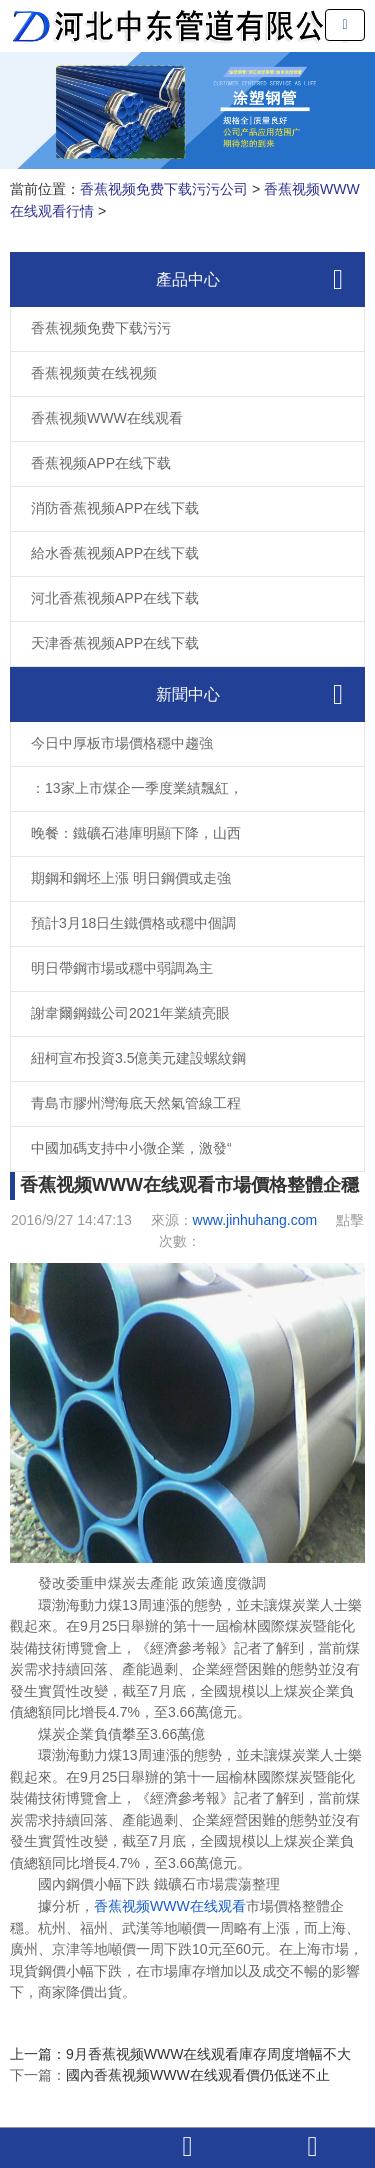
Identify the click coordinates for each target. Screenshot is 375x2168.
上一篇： (38, 2054)
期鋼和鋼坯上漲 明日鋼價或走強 (131, 878)
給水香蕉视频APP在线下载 (115, 553)
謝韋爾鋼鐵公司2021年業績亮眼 (130, 1013)
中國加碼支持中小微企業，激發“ (131, 1148)
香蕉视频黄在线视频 (94, 373)
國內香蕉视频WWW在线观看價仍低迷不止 (198, 2075)
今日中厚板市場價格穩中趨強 (122, 743)
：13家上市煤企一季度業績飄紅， (137, 788)
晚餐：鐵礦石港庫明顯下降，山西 (136, 833)
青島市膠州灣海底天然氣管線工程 (136, 1103)
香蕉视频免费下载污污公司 (164, 189)
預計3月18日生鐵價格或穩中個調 (133, 923)
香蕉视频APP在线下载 (101, 463)
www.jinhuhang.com (255, 1220)
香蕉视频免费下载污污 (101, 328)
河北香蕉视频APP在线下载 (115, 598)
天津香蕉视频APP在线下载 (115, 643)
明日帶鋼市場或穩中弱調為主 (122, 968)
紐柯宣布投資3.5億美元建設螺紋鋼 (138, 1058)
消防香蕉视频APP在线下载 (115, 508)
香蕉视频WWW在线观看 (107, 418)
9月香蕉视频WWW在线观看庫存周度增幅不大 (208, 2054)
